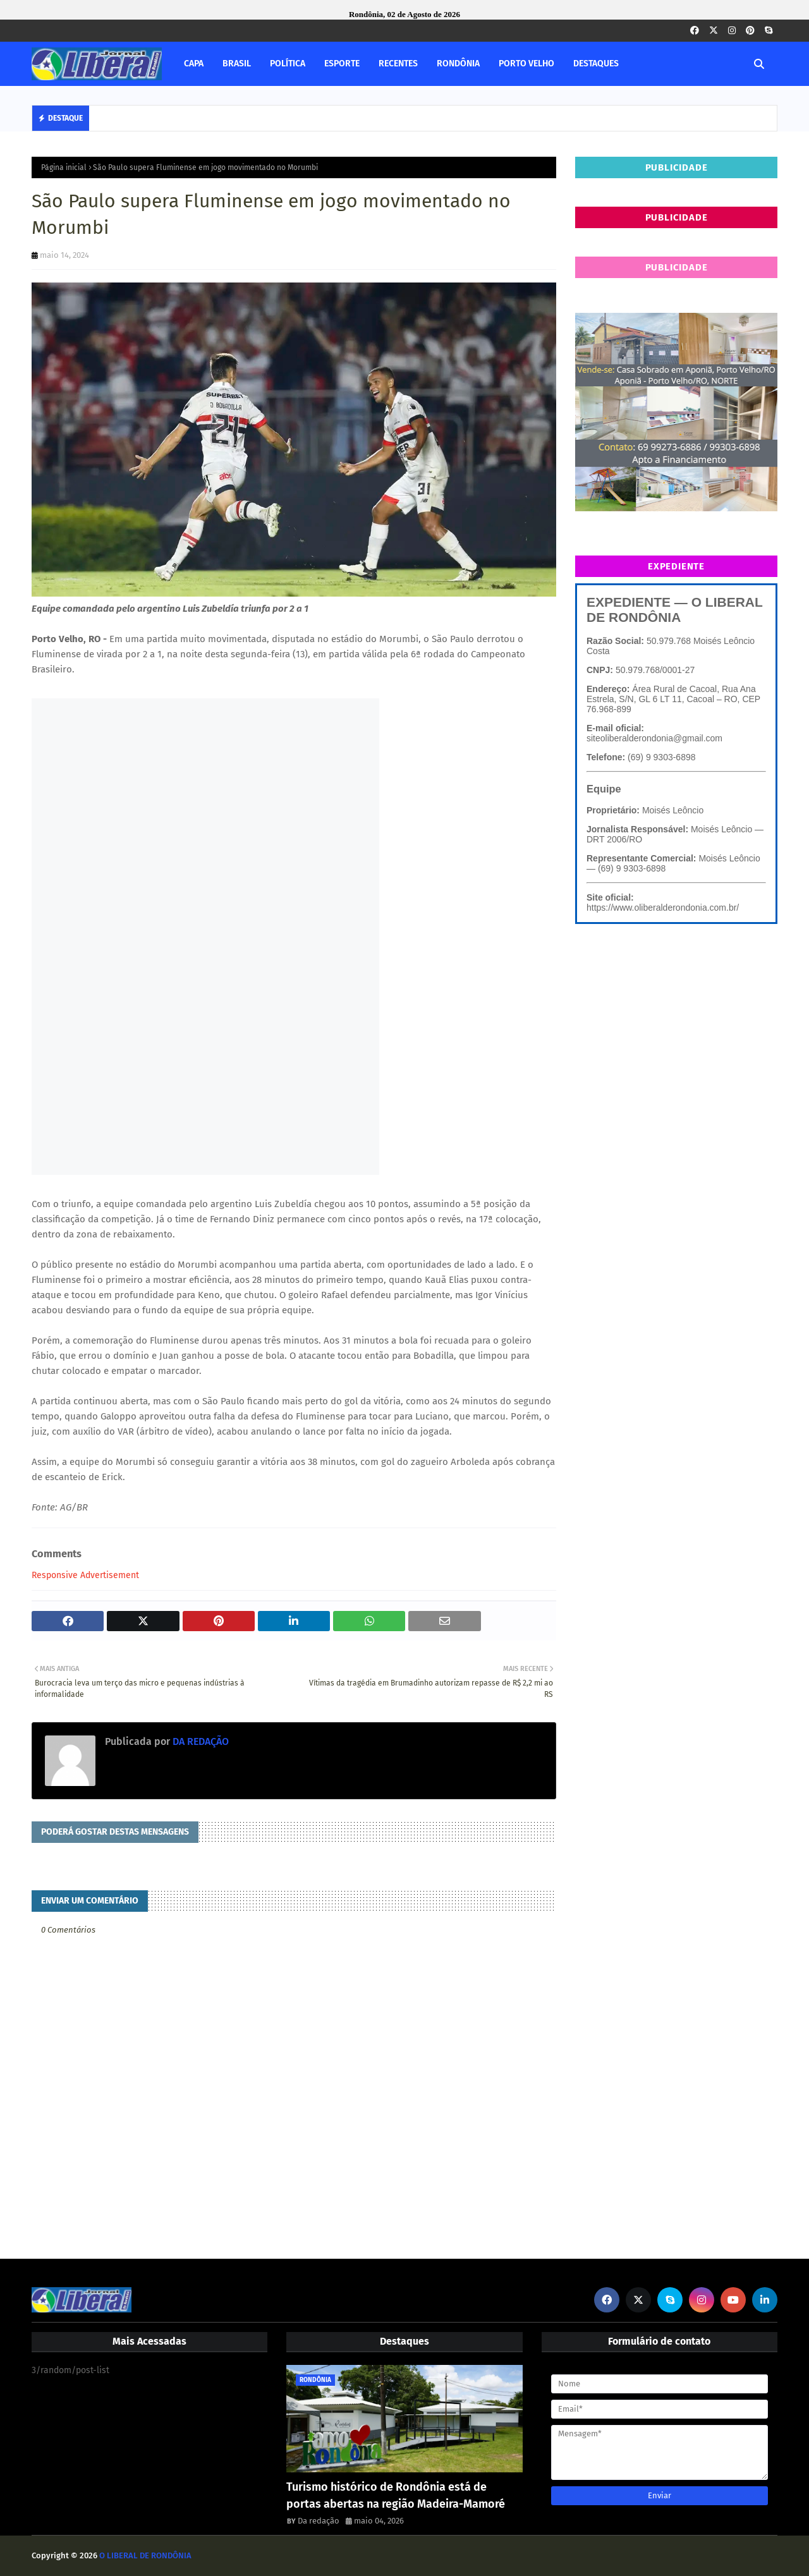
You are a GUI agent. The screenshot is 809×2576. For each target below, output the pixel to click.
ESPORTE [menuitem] (342, 63)
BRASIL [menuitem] (236, 63)
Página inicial (64, 167)
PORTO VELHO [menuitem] (526, 63)
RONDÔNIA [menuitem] (458, 63)
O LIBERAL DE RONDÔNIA (145, 2555)
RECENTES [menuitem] (398, 63)
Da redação (318, 2520)
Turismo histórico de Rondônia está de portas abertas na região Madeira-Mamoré (395, 2495)
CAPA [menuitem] (194, 63)
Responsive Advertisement (85, 1575)
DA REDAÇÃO (199, 1741)
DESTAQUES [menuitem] (596, 63)
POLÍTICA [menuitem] (287, 63)
